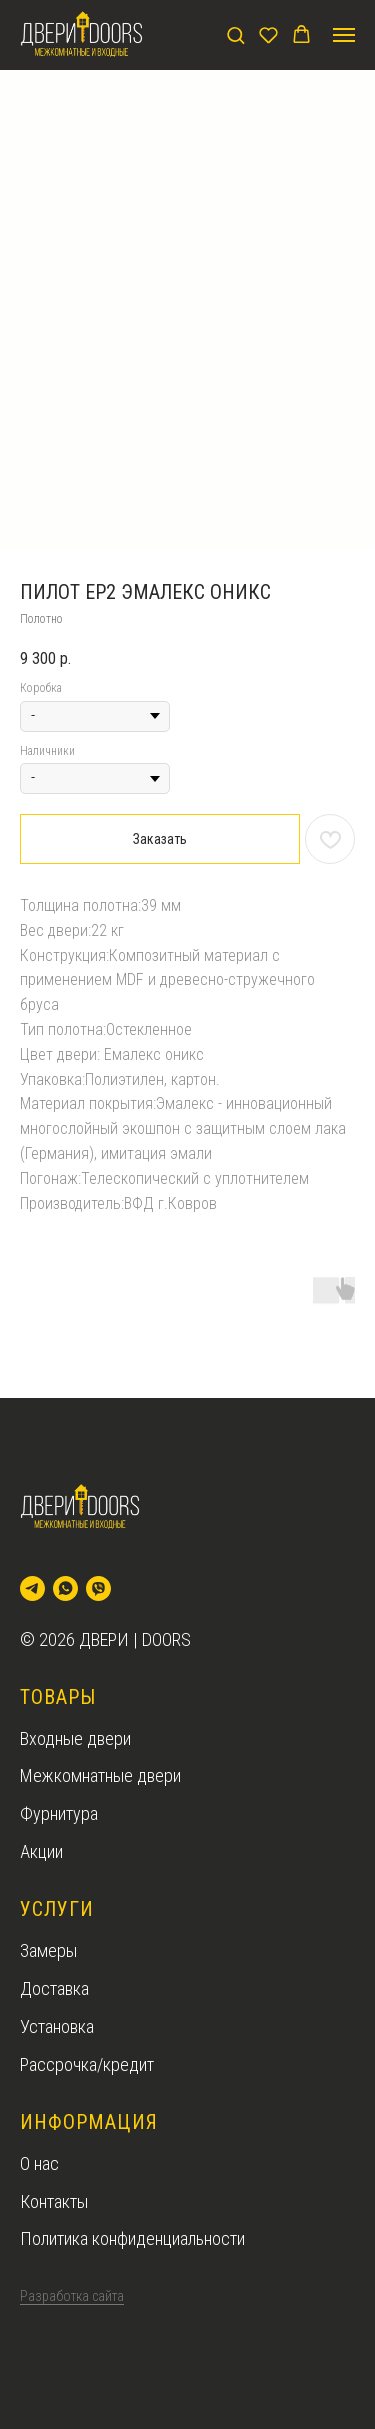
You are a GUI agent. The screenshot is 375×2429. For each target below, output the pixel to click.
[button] (235, 34)
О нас (39, 2163)
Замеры (48, 1950)
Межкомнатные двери (100, 1775)
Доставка (54, 1988)
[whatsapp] (65, 1588)
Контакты (54, 2201)
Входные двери (75, 1738)
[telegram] (32, 1588)
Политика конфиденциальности (132, 2238)
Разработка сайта (72, 2296)
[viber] (98, 1588)
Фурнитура (59, 1813)
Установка (57, 2026)
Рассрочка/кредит (87, 2064)
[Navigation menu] (344, 35)
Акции (41, 1851)
